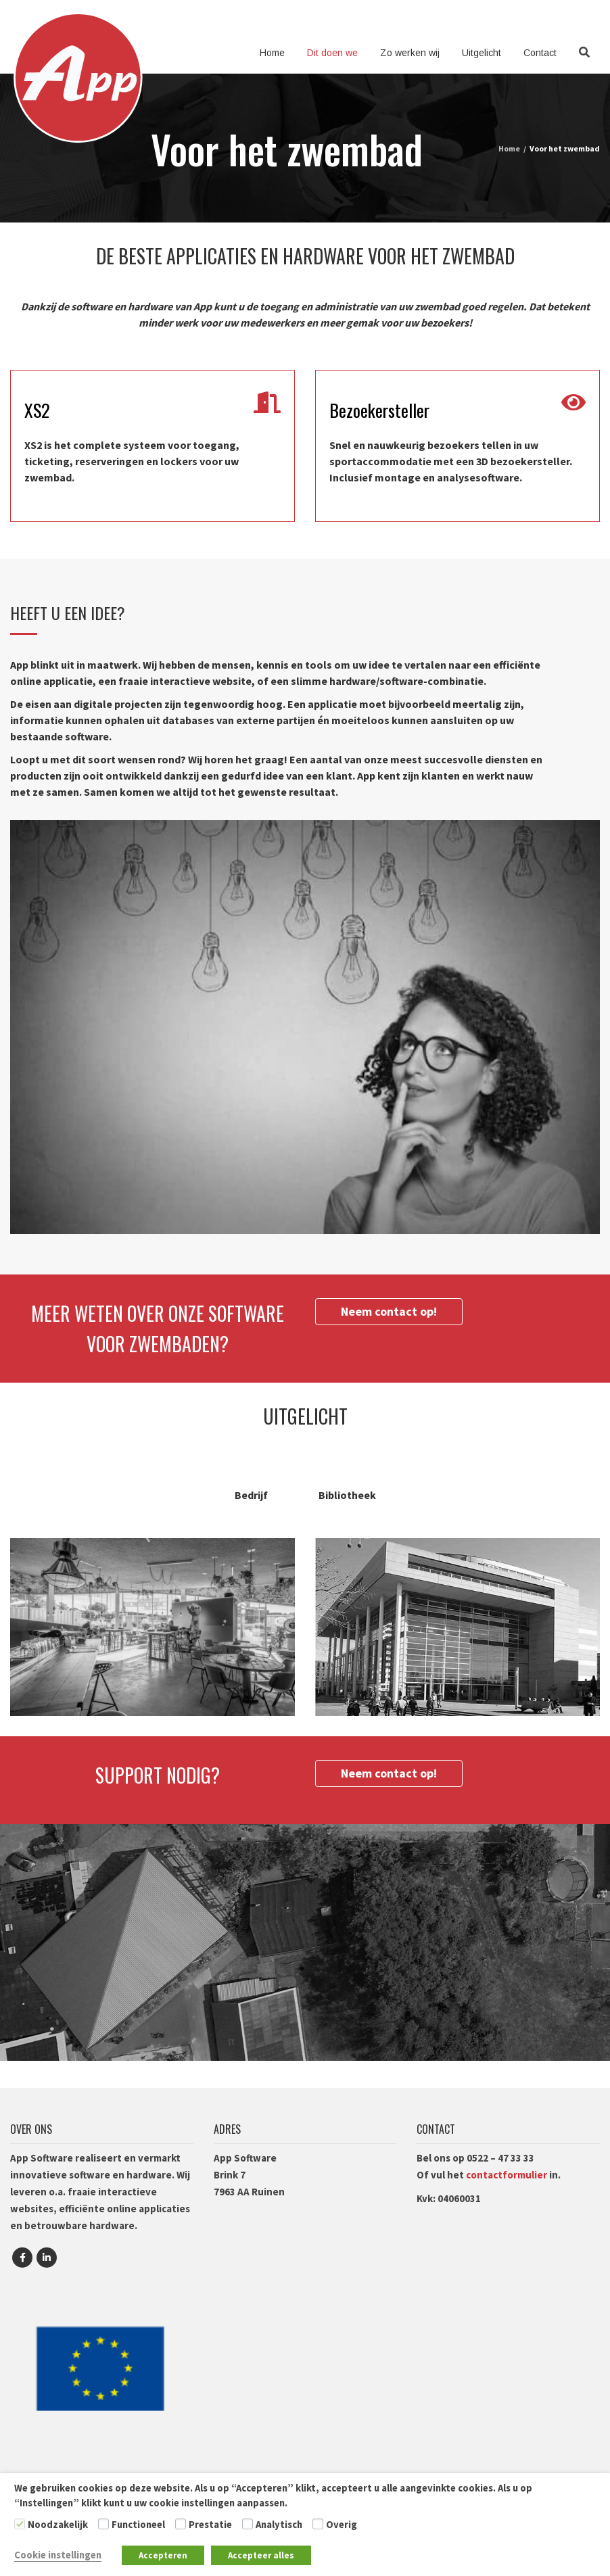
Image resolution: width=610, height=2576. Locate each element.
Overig (341, 2525)
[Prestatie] (180, 2524)
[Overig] (317, 2524)
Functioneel (138, 2525)
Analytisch (279, 2525)
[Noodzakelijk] (19, 2524)
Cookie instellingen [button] (57, 2555)
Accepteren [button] (163, 2555)
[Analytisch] (247, 2524)
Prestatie (210, 2525)
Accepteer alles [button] (261, 2555)
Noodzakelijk (58, 2525)
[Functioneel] (103, 2524)
